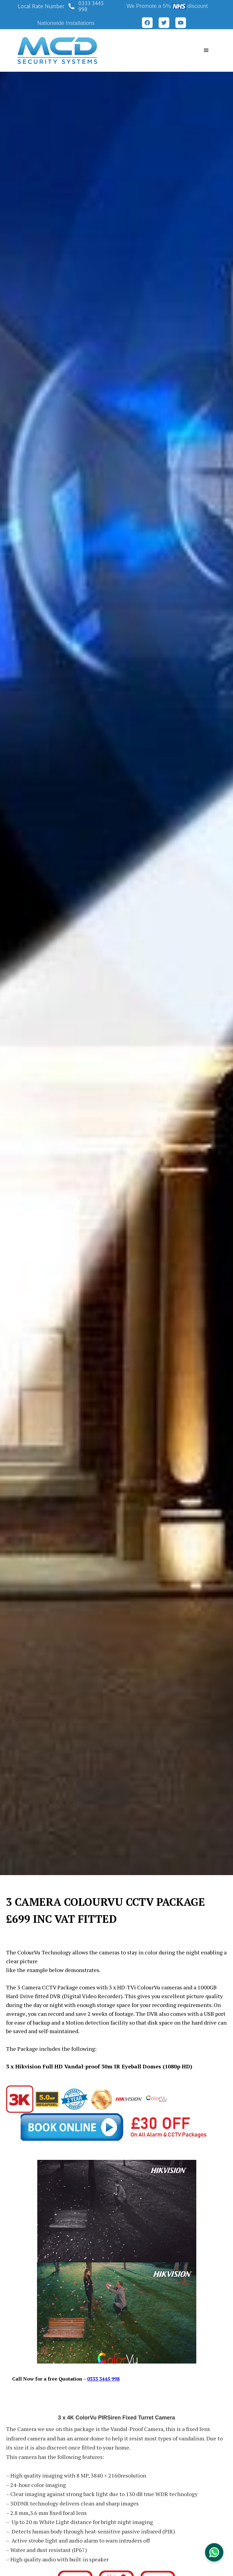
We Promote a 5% (149, 6)
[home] (57, 50)
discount (197, 6)
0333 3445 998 (91, 6)
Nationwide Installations (66, 23)
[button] (43, 6)
